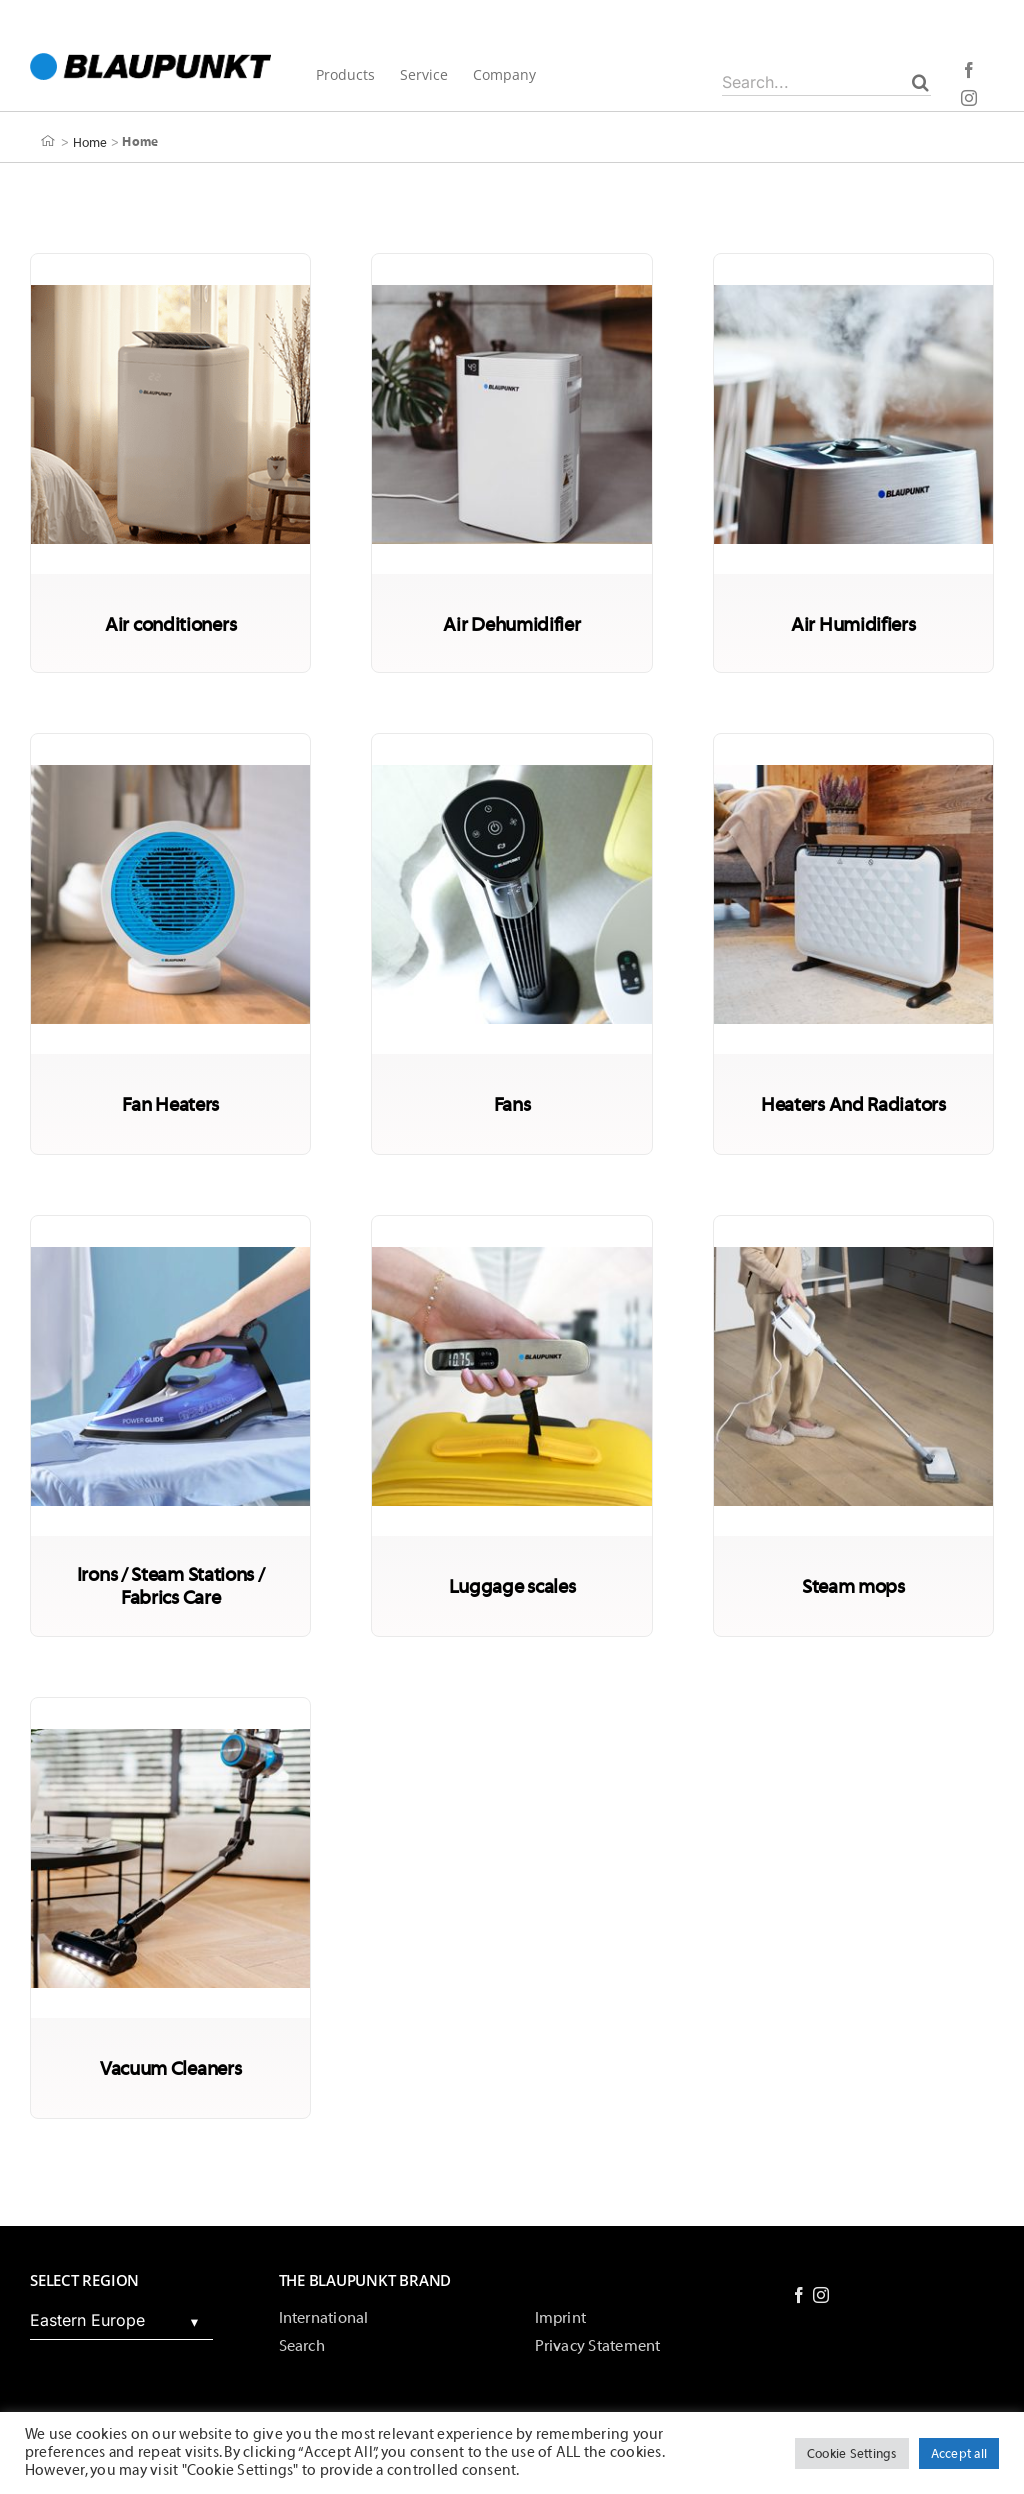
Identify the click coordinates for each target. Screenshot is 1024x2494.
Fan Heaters (170, 1104)
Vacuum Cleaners (171, 2068)
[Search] (920, 82)
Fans (512, 1104)
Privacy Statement (598, 2346)
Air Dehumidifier (511, 624)
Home (90, 141)
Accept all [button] (959, 2453)
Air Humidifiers (853, 624)
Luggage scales (512, 1586)
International (324, 2318)
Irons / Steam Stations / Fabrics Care (171, 1586)
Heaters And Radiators (853, 1104)
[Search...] (826, 82)
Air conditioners (170, 624)
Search (302, 2346)
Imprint (561, 2318)
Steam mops (853, 1586)
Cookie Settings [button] (852, 2453)
